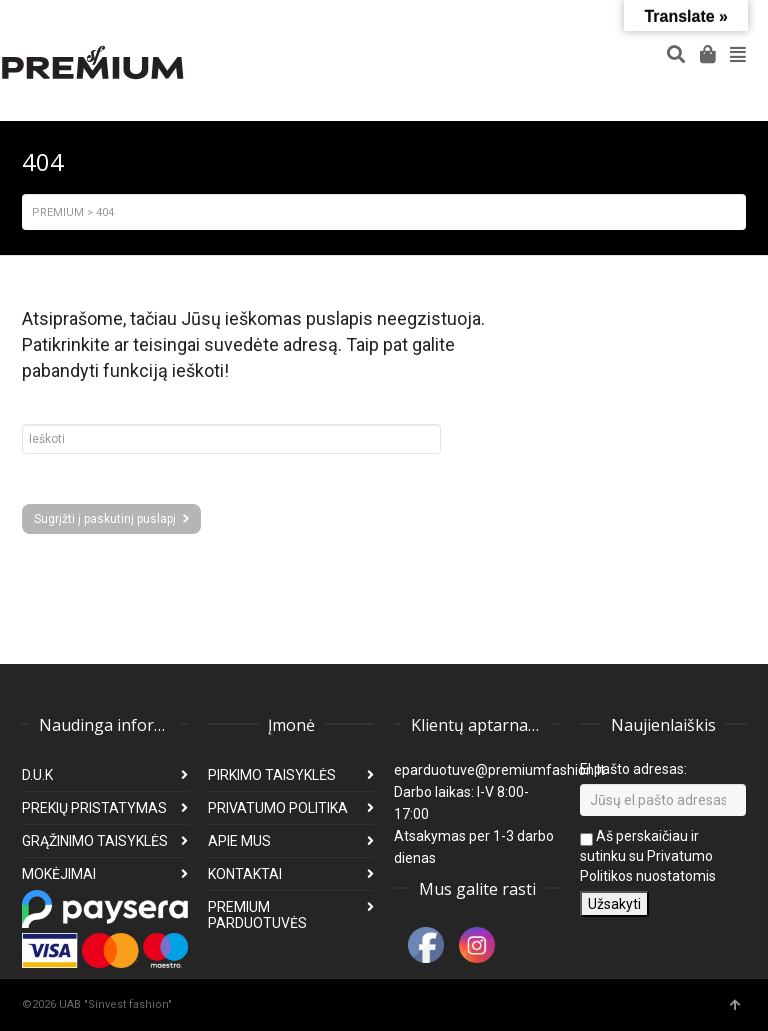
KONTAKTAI (245, 874)
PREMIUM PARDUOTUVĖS (257, 915)
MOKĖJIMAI (59, 874)
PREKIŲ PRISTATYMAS (94, 808)
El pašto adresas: (633, 769)
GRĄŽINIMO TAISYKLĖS (95, 841)
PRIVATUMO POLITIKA (278, 808)
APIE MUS (239, 841)
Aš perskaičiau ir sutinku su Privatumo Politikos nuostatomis (648, 856)
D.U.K (37, 775)
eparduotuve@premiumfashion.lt (499, 770)
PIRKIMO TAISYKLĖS (272, 775)
